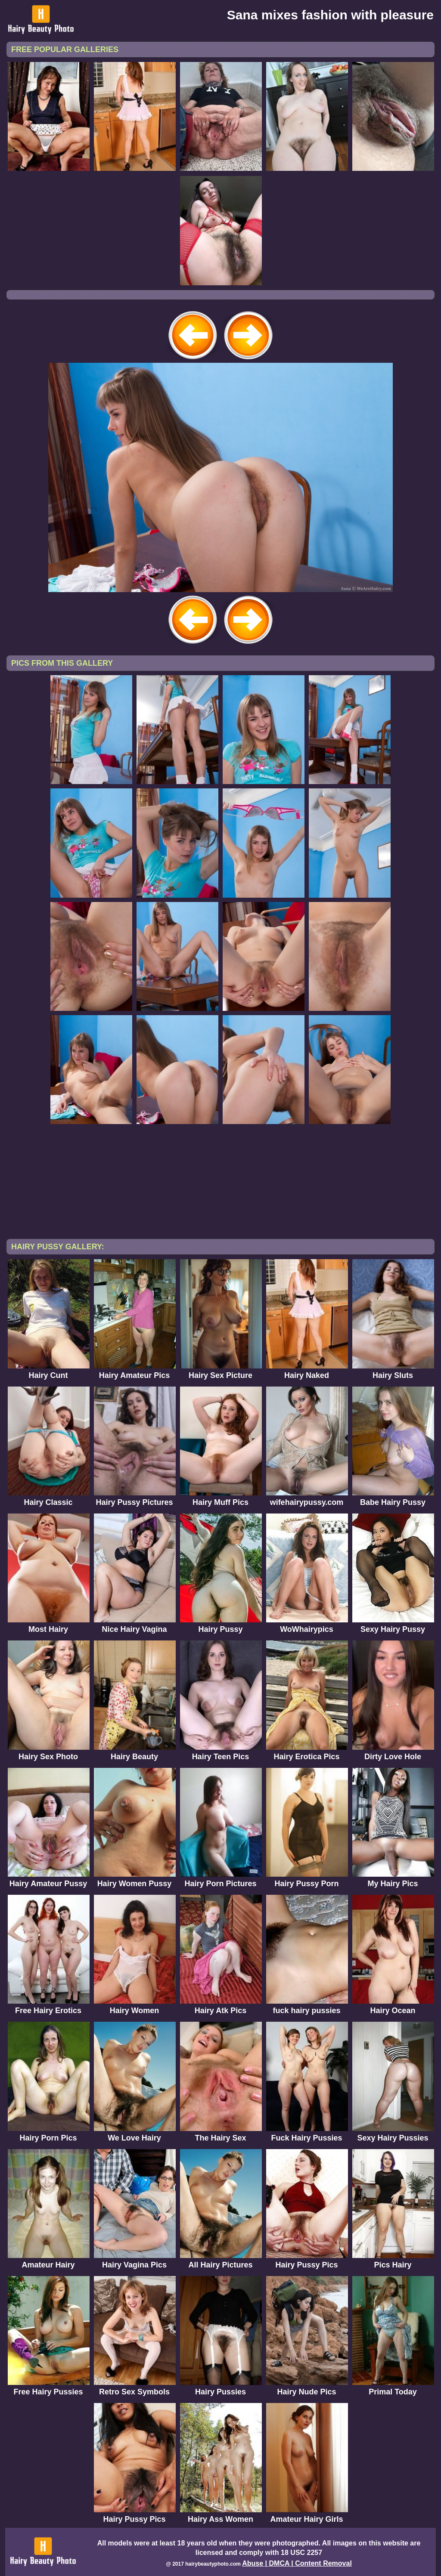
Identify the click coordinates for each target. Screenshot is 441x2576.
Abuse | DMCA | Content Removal (297, 2563)
